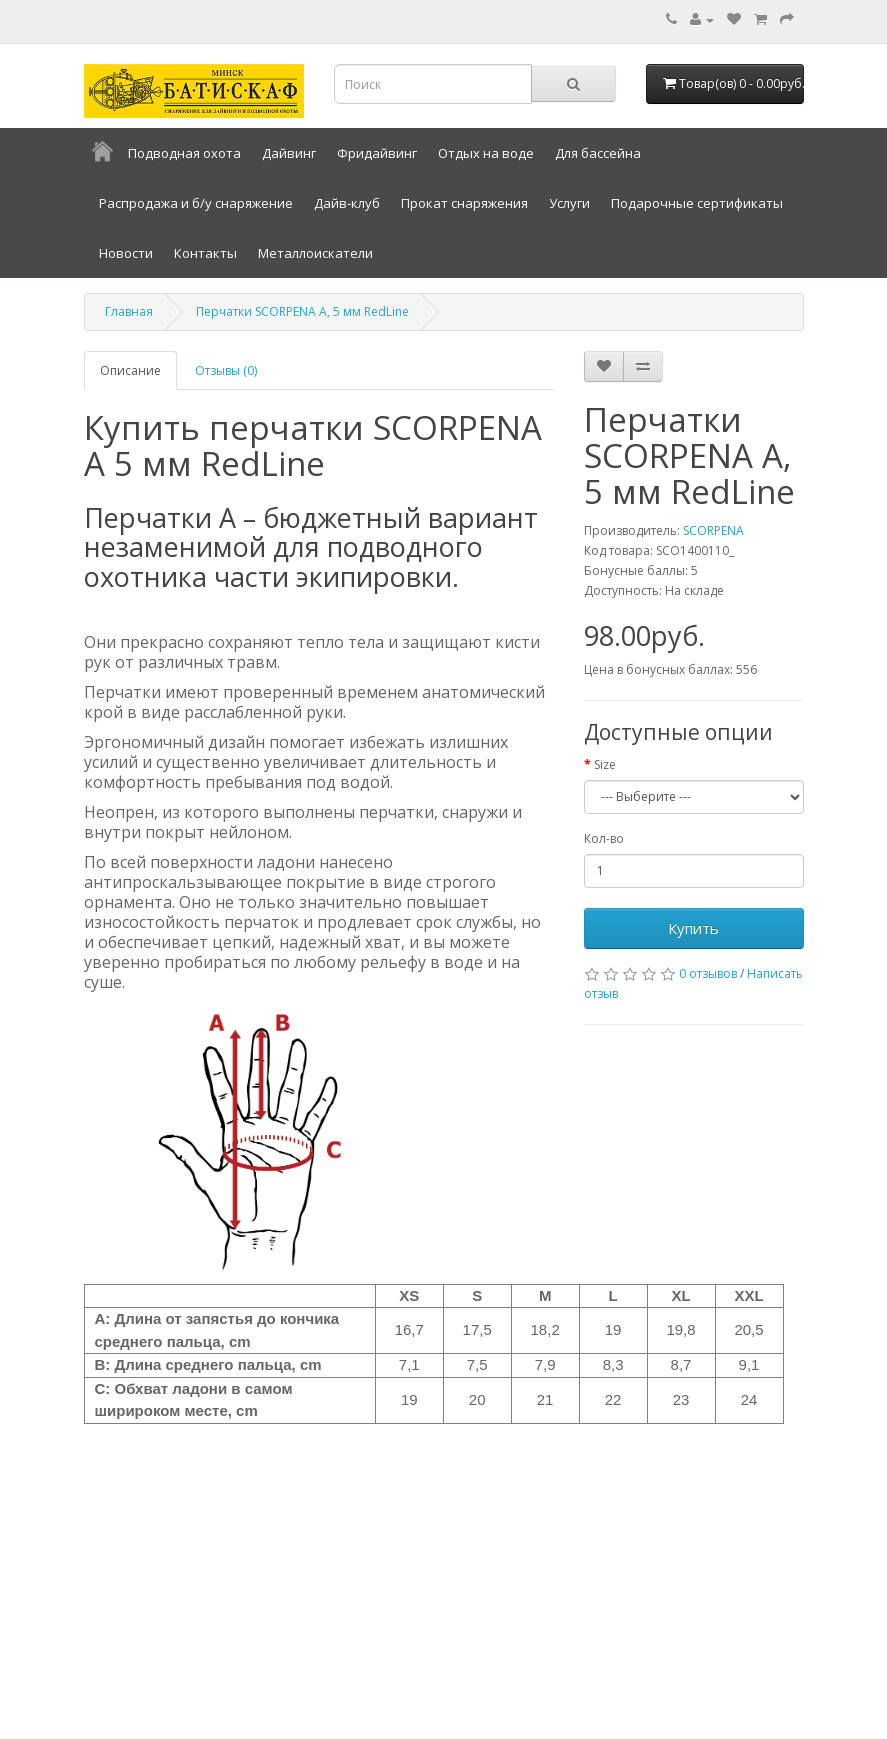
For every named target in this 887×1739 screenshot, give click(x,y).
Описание (130, 370)
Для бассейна (598, 153)
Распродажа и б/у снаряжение (196, 203)
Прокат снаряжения (464, 203)
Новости (126, 253)
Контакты (205, 253)
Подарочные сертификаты (697, 203)
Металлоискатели (315, 253)
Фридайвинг (377, 153)
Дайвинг (289, 153)
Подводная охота (184, 153)
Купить (693, 928)
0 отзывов (708, 973)
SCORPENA (713, 530)
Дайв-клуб (347, 203)
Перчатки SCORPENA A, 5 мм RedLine (302, 311)
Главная (129, 311)
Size (605, 764)
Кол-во (604, 838)
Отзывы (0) (226, 370)
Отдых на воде (486, 153)
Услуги (569, 203)
